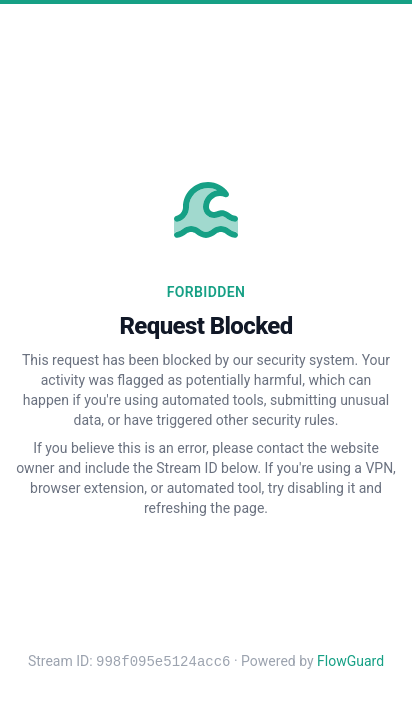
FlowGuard (350, 662)
